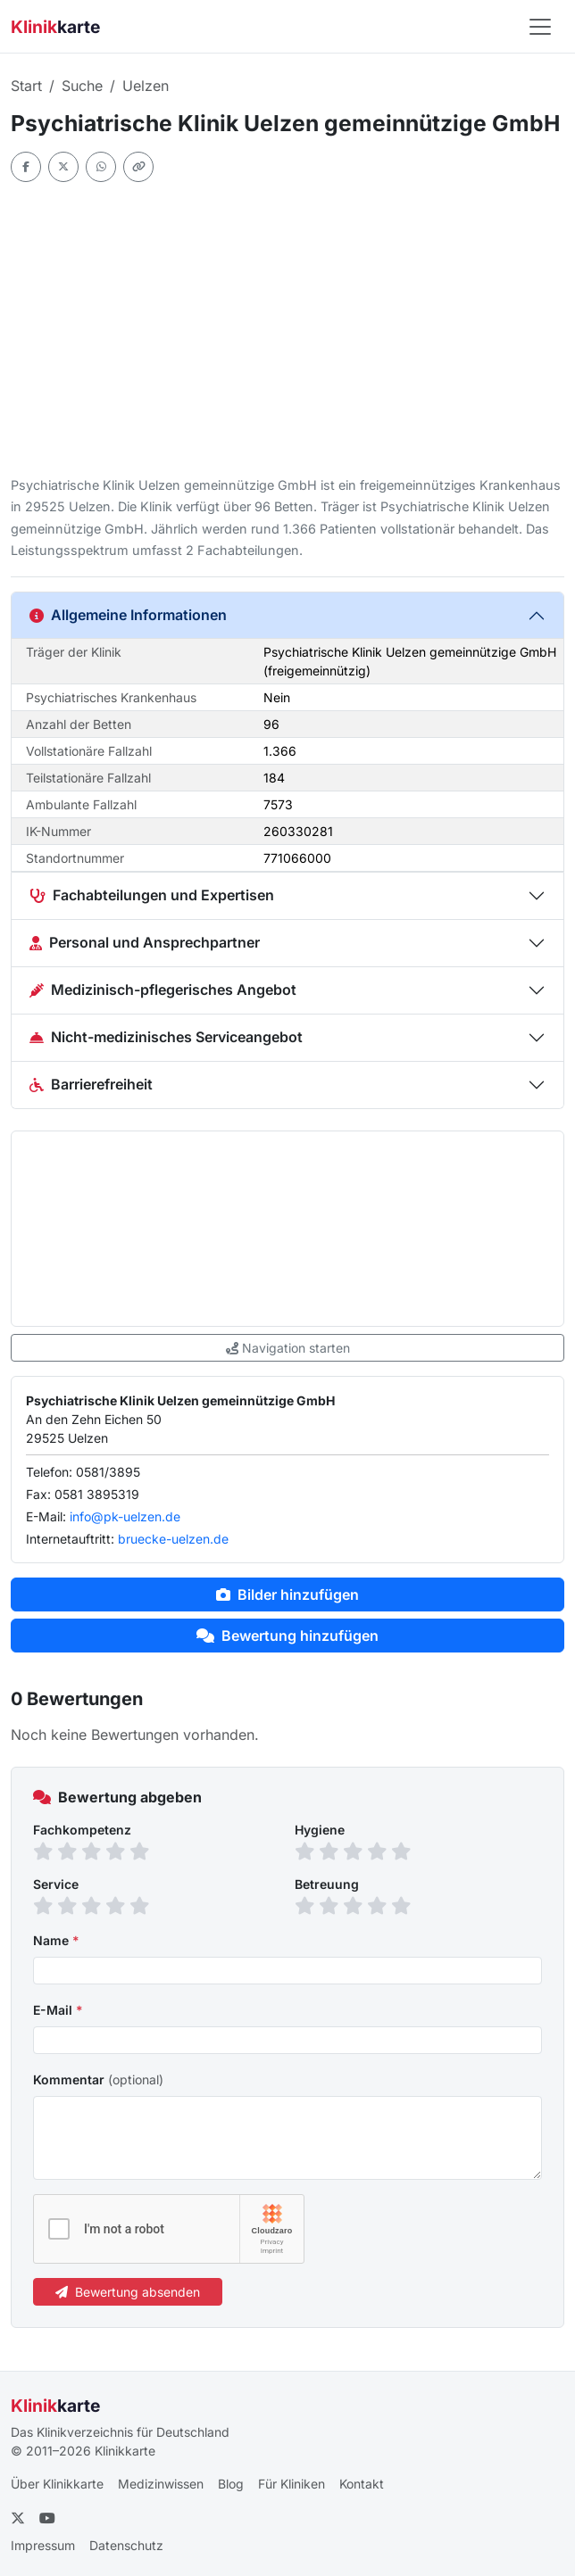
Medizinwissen (161, 2483)
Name (56, 1940)
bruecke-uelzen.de (173, 1538)
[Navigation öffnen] (540, 27)
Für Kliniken (291, 2483)
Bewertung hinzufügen (287, 1635)
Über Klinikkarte (57, 2483)
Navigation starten (288, 1347)
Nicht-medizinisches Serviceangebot (166, 1037)
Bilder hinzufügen (287, 1594)
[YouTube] (47, 2518)
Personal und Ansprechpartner (144, 942)
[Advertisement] (287, 328)
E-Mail (58, 2009)
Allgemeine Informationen (128, 615)
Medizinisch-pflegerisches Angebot (162, 989)
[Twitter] (18, 2518)
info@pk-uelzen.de (125, 1516)
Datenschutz (126, 2545)
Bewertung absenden (127, 2291)
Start (26, 86)
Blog (231, 2483)
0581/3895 (108, 1471)
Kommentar (98, 2079)
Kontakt (361, 2483)
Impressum (43, 2545)
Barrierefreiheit (91, 1084)
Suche (82, 86)
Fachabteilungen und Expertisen (151, 895)
